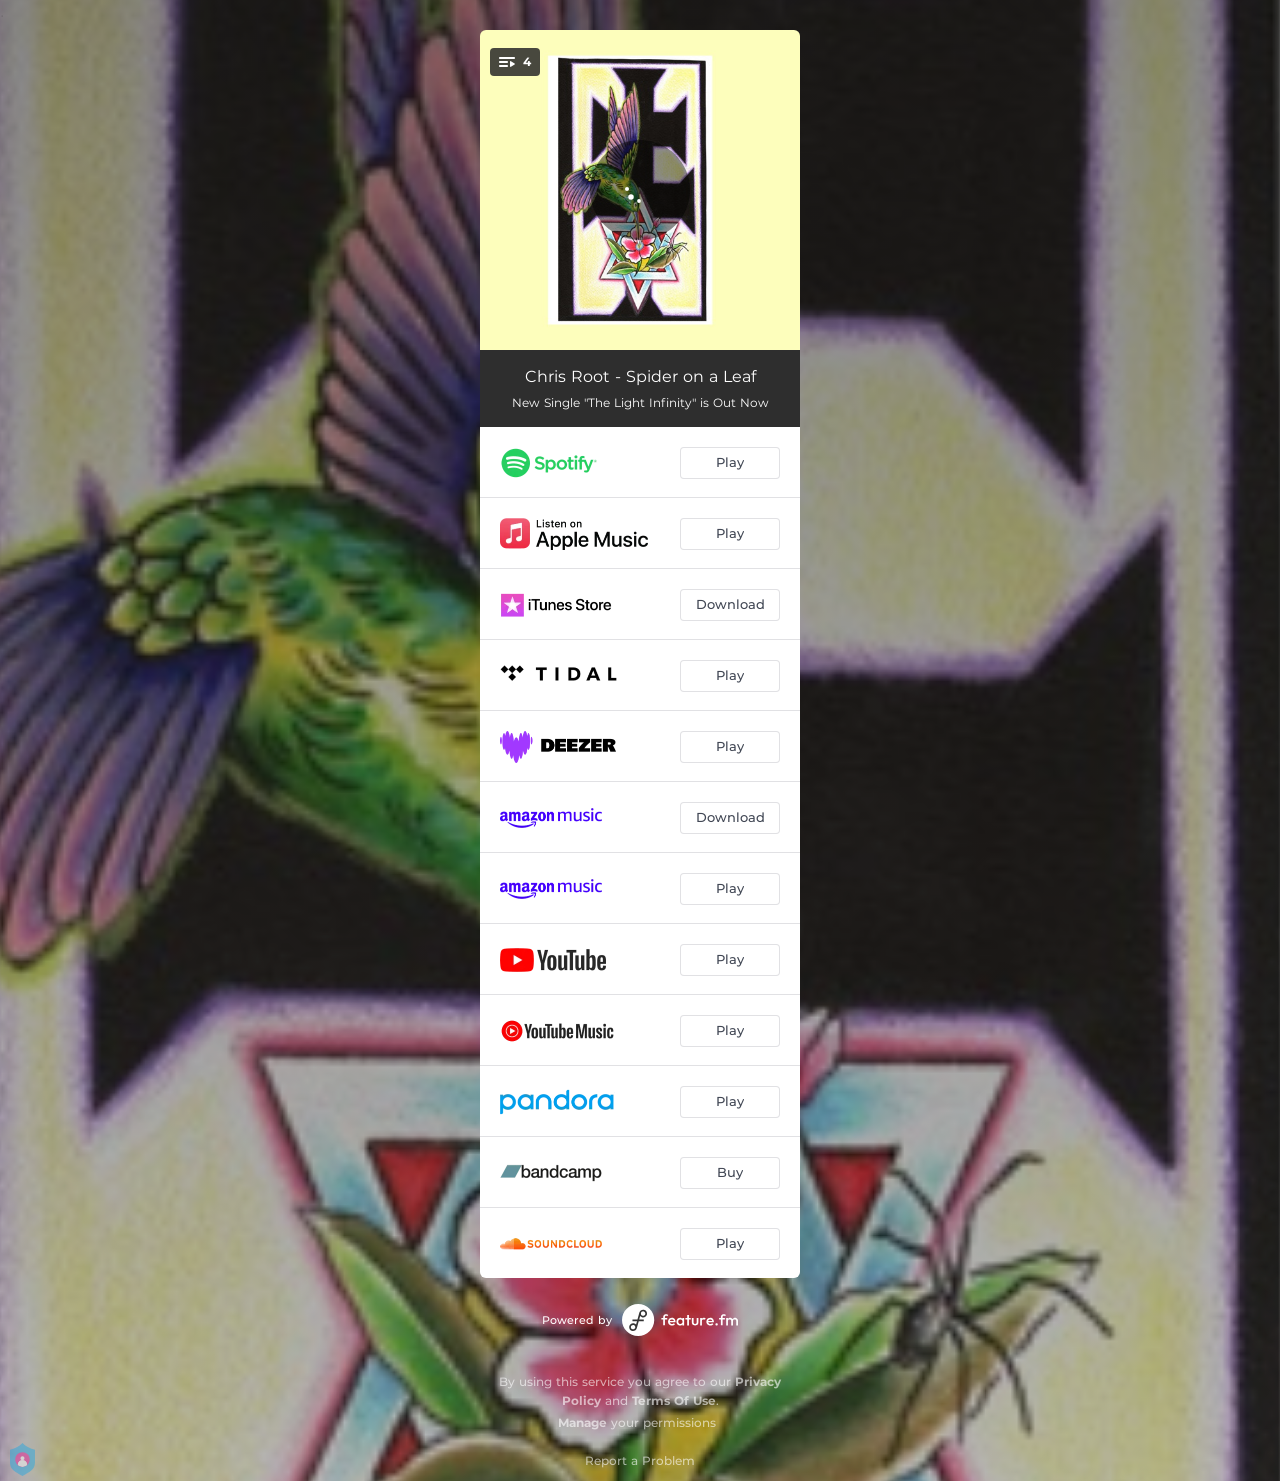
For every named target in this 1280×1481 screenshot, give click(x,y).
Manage (582, 1422)
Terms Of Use (674, 1400)
